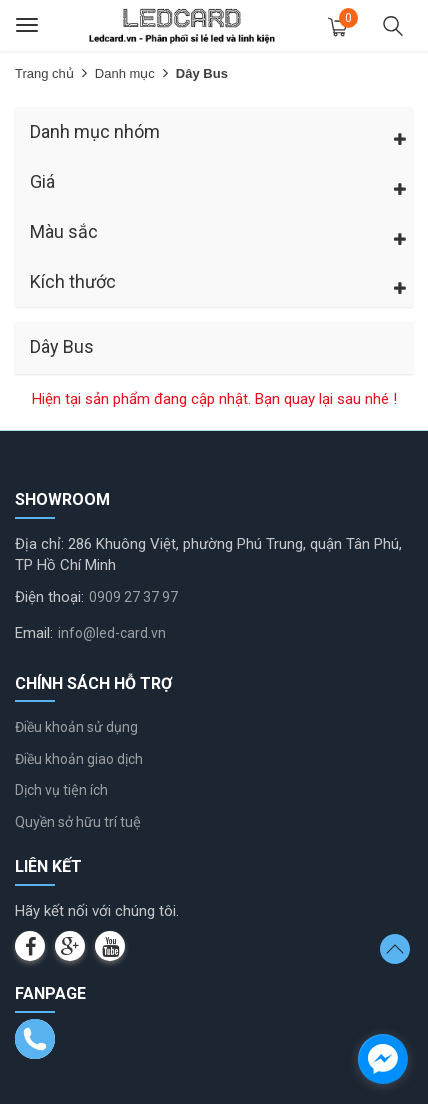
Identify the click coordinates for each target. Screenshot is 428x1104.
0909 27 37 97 (133, 597)
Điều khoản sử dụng (76, 727)
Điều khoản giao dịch (79, 759)
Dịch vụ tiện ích (61, 790)
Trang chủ (44, 73)
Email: (34, 633)
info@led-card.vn (112, 633)
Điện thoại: (49, 597)
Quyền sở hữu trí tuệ (78, 822)
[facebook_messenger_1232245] (383, 1059)
